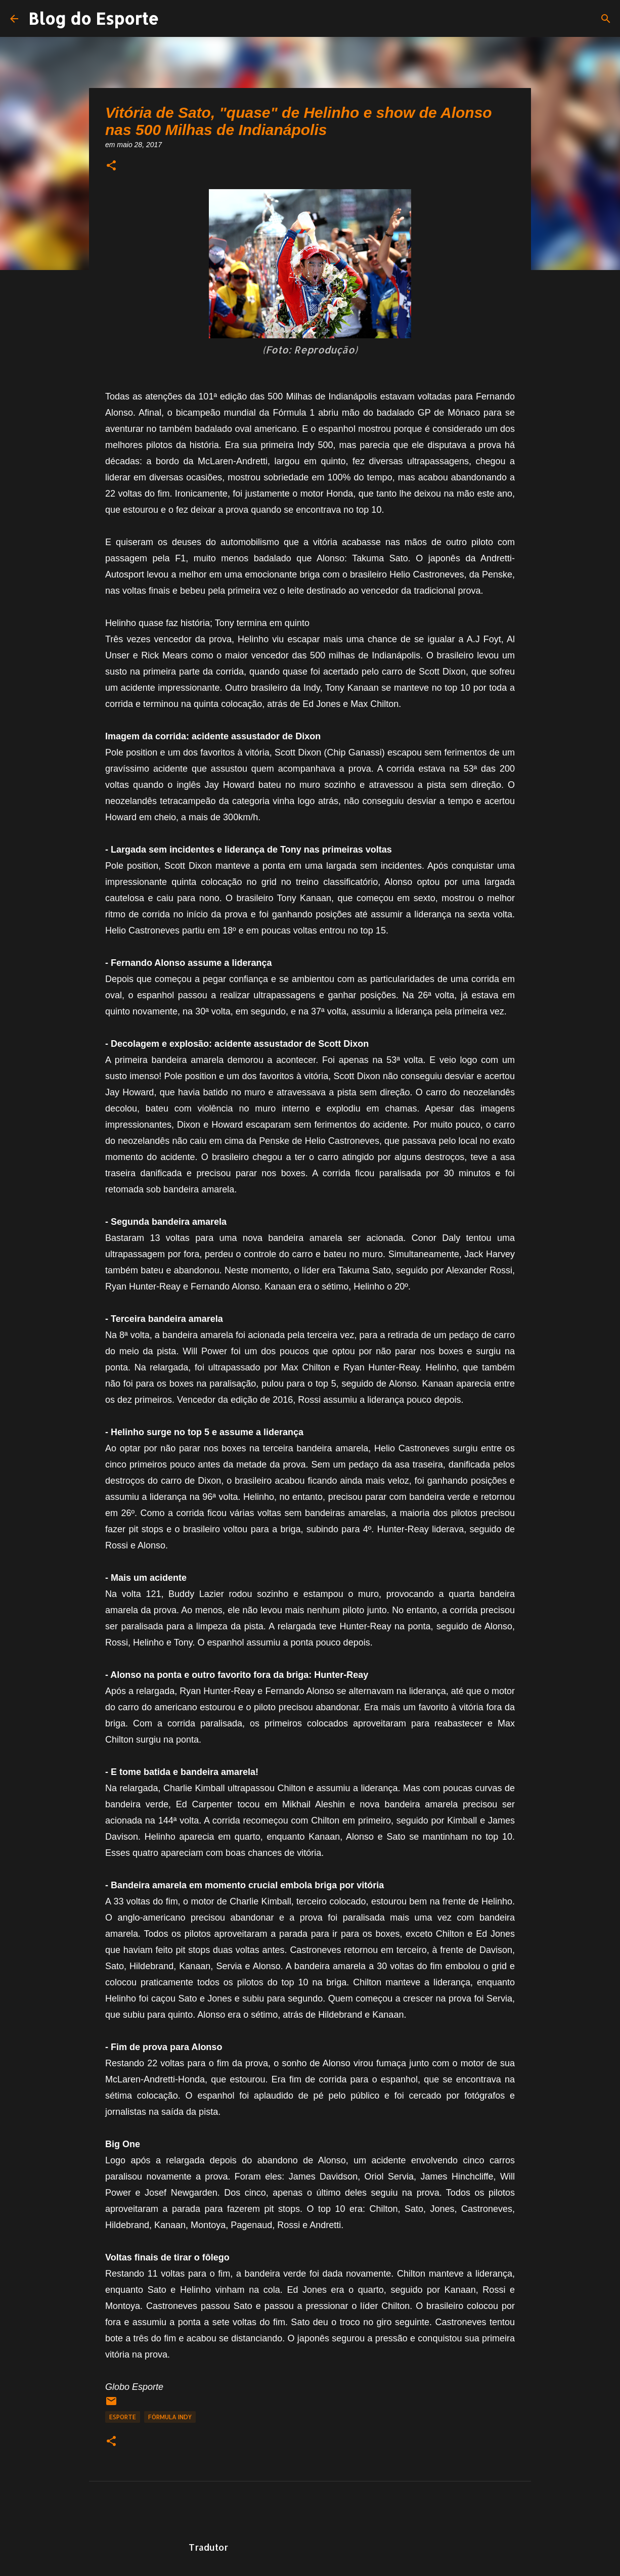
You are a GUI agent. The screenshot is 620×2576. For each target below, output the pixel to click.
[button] (111, 166)
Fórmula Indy (170, 2417)
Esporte (122, 2417)
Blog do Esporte (93, 18)
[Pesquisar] (606, 19)
